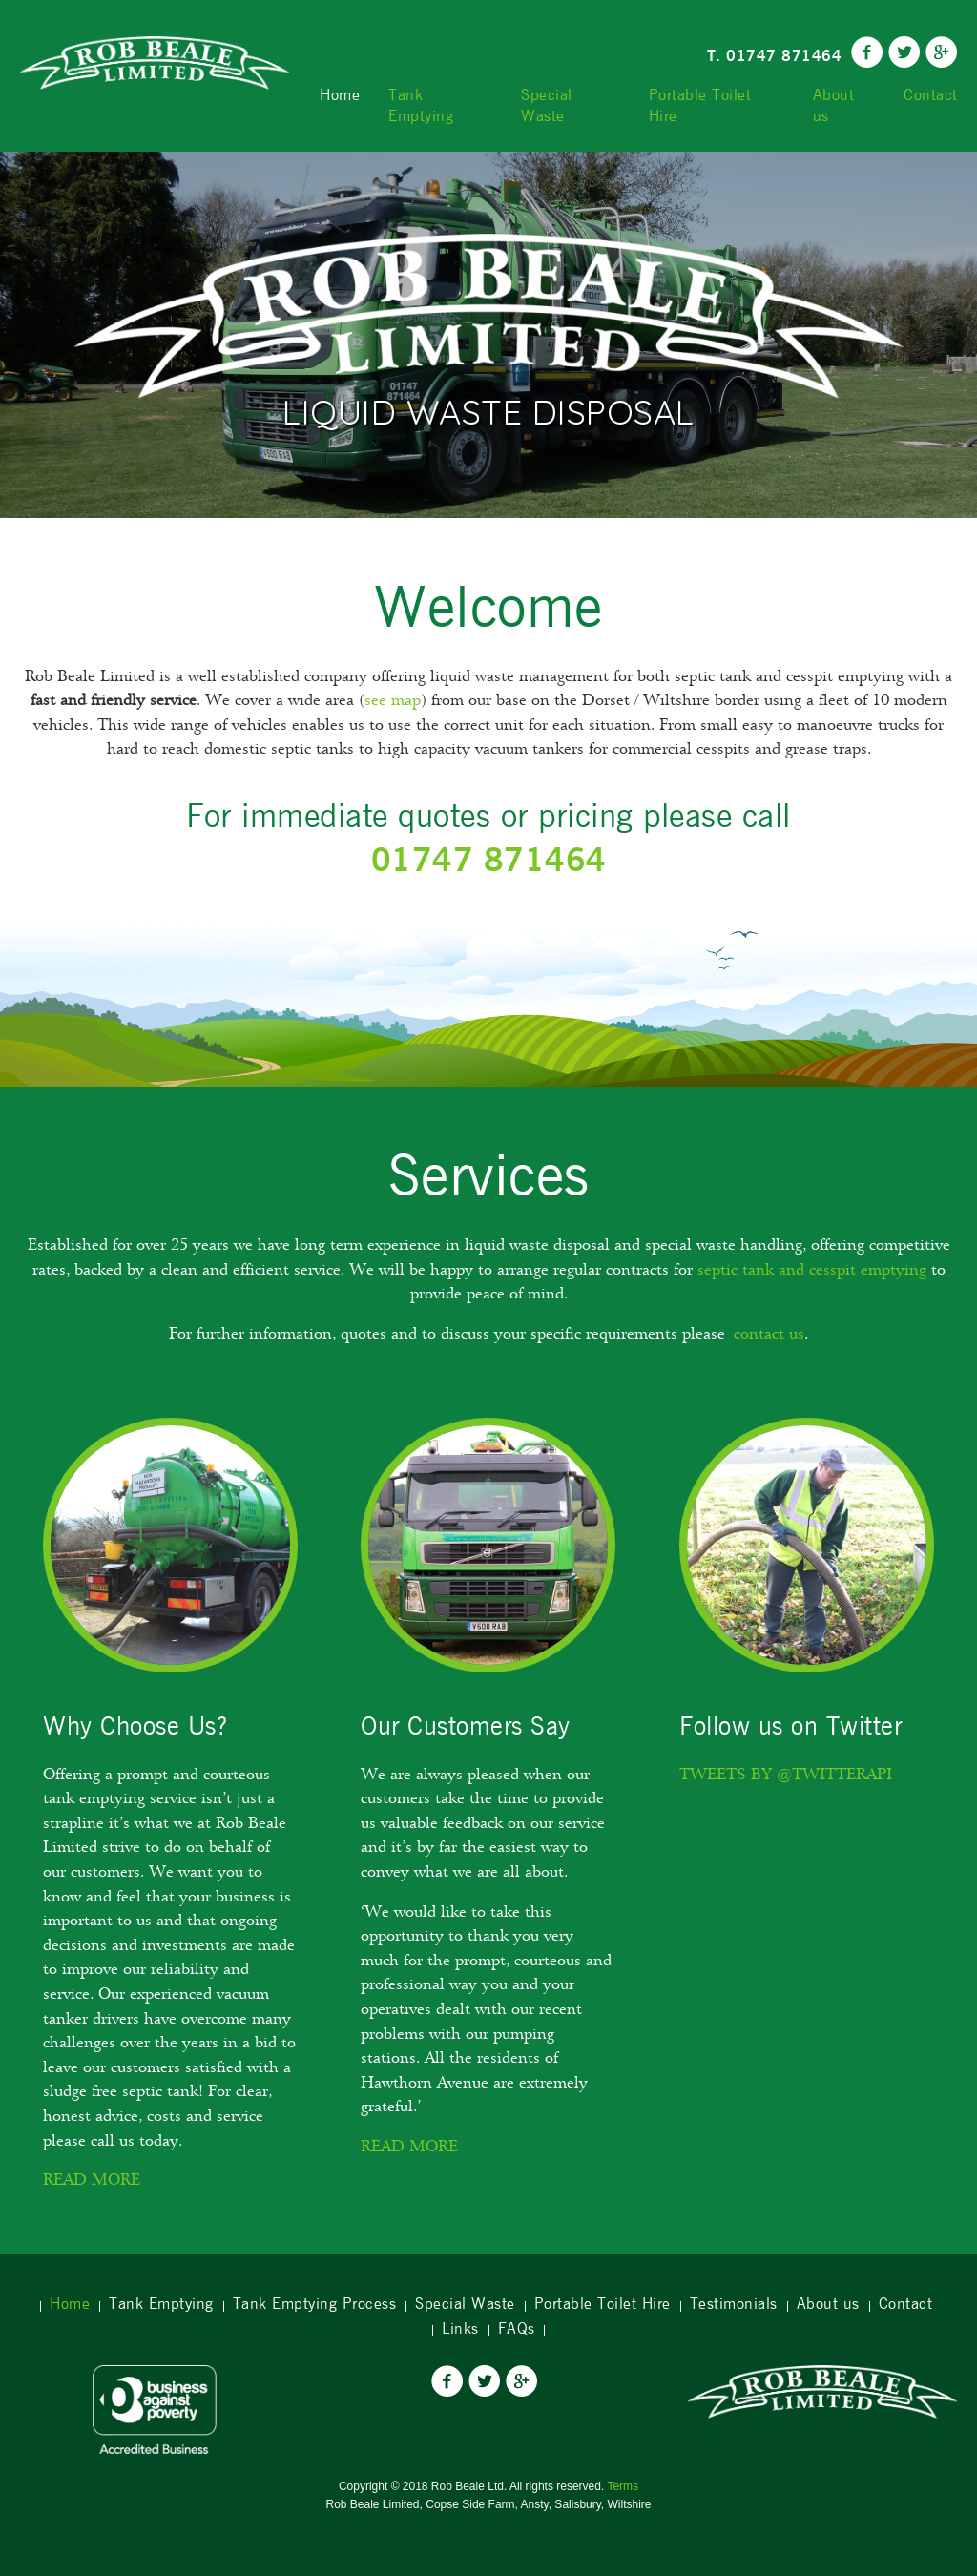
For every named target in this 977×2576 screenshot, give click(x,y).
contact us (769, 1335)
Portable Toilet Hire (700, 106)
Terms (622, 2486)
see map (392, 702)
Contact (931, 95)
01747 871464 (489, 859)
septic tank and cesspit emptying (811, 1271)
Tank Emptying (420, 106)
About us (834, 106)
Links (460, 2329)
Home (340, 95)
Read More (91, 2182)
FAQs (516, 2329)
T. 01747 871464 (774, 56)
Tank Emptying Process (315, 2304)
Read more (409, 2148)
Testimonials (734, 2304)
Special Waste (546, 106)
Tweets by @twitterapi (785, 1776)
